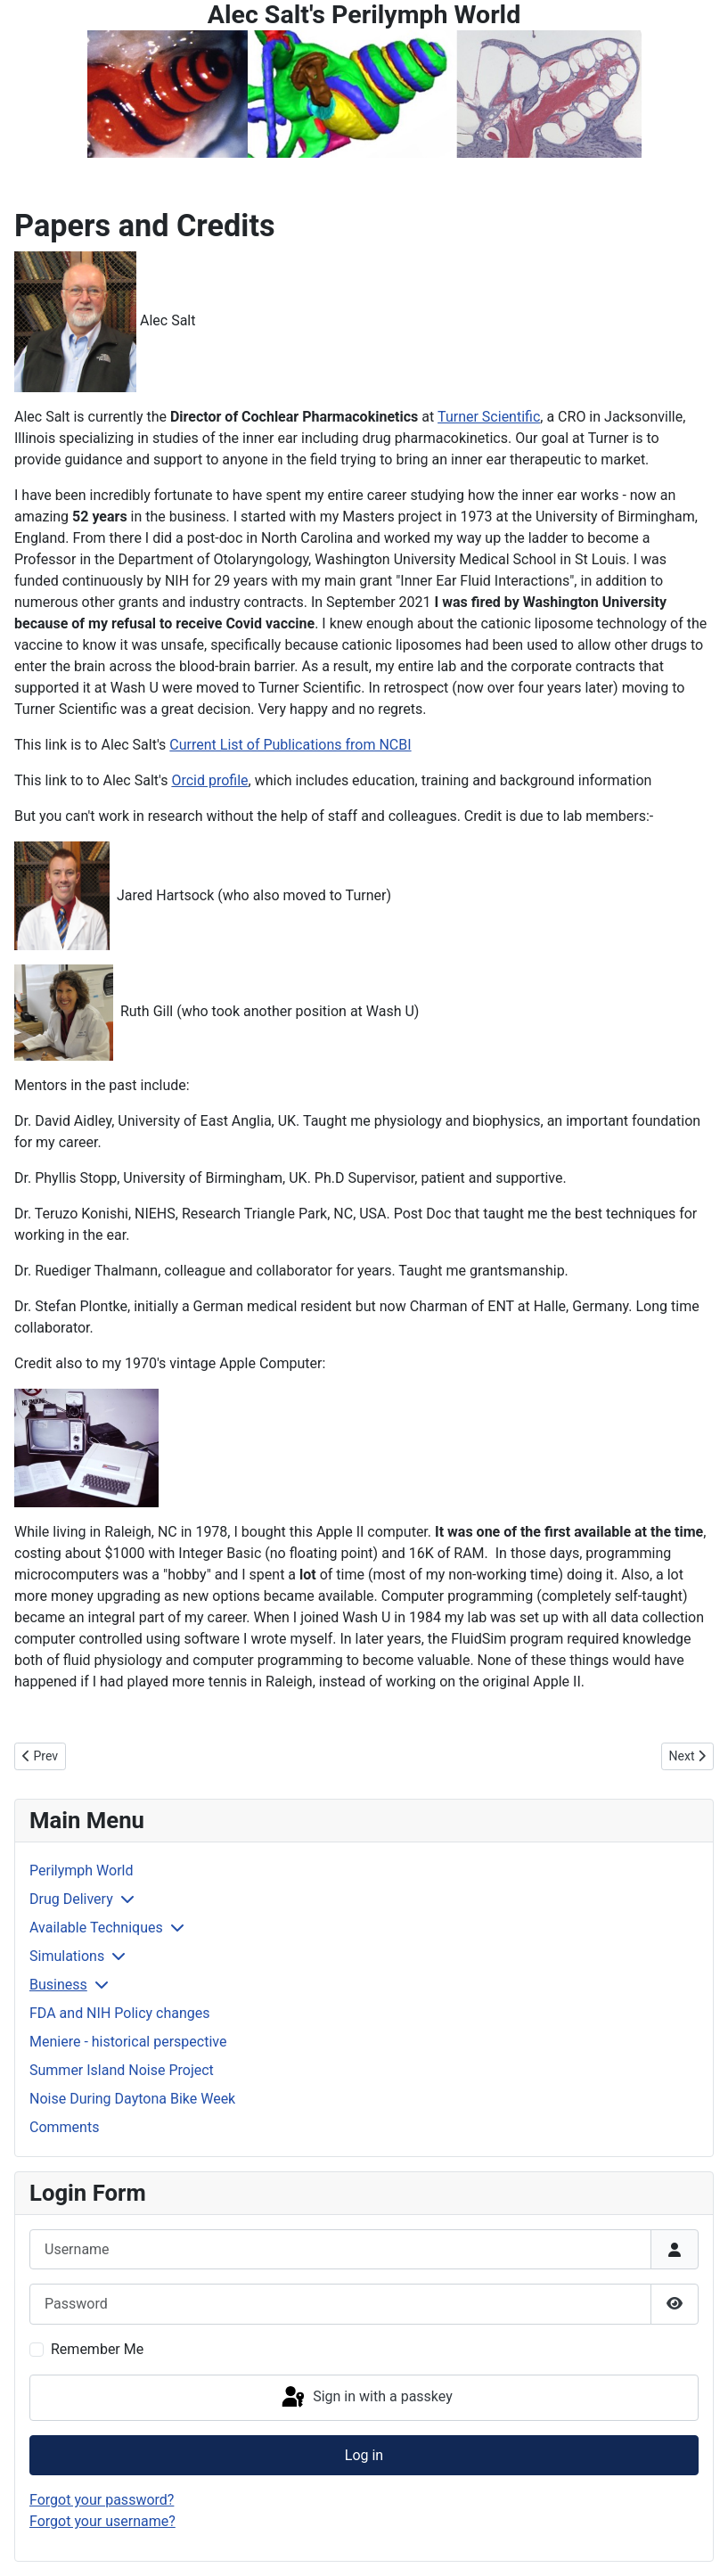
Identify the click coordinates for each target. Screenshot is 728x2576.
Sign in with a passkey (366, 2397)
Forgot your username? (102, 2521)
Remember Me (97, 2349)
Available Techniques (96, 1927)
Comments (64, 2127)
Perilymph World (81, 1870)
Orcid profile (209, 780)
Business (58, 1984)
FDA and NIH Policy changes (119, 2013)
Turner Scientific (489, 416)
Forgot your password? (101, 2499)
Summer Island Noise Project (121, 2070)
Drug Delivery (71, 1899)
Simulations (66, 1956)
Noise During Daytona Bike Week (132, 2098)
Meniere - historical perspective (127, 2041)
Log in (364, 2455)
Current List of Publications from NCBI (290, 744)
